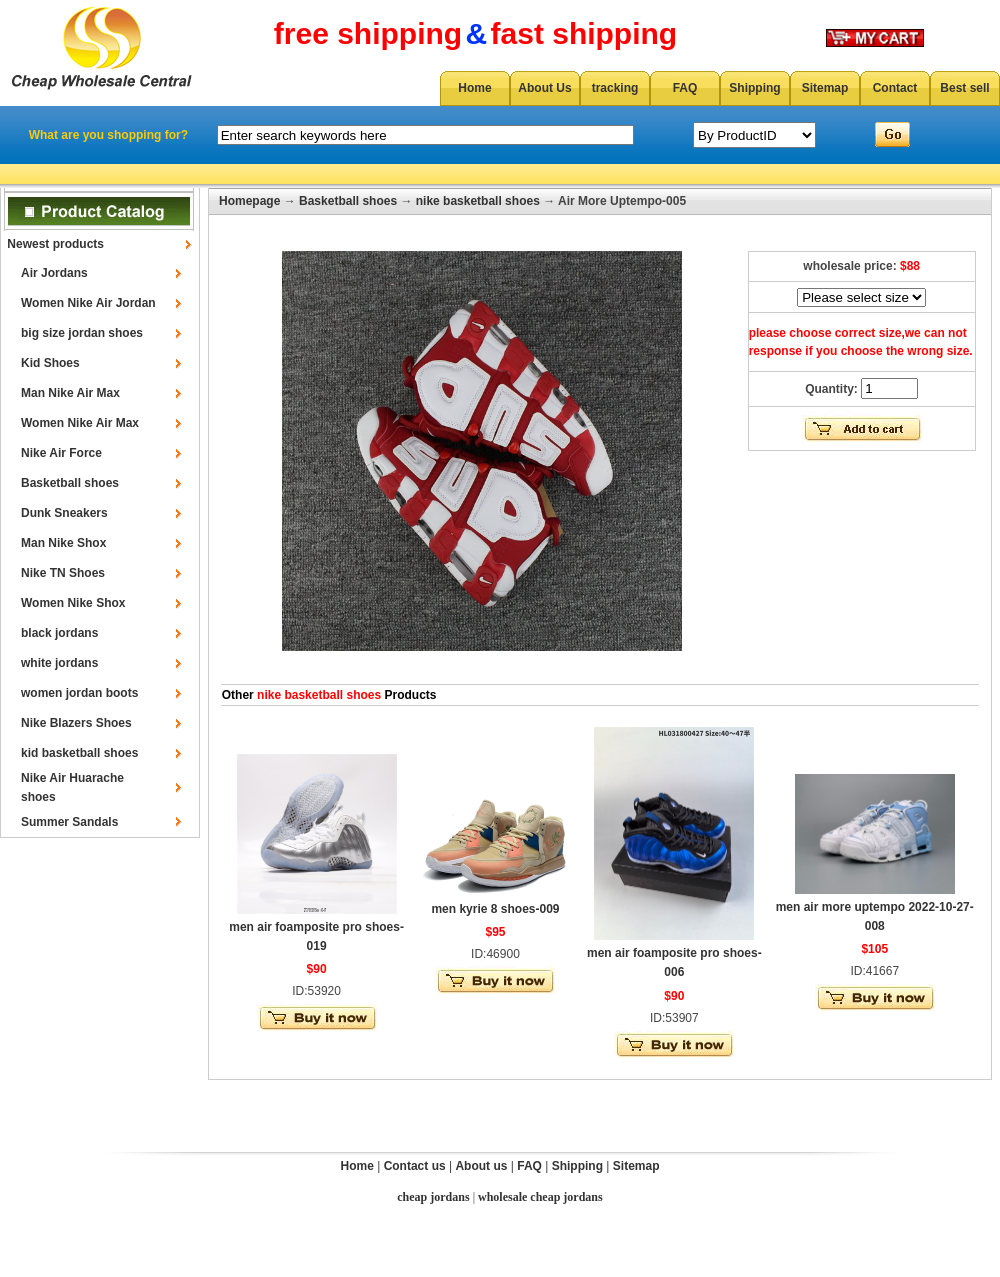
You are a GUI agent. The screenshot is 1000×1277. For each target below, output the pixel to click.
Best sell (964, 88)
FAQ (685, 88)
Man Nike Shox (63, 543)
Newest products (55, 244)
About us (481, 1166)
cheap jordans (433, 1197)
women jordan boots (79, 693)
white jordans (59, 663)
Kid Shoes (50, 363)
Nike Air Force (61, 453)
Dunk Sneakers (64, 513)
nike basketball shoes (478, 201)
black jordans (59, 633)
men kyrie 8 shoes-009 (495, 909)
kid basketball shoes (79, 753)
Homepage (249, 201)
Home (474, 88)
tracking (615, 88)
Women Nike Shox (73, 603)
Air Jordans (54, 273)
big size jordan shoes (82, 333)
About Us (544, 88)
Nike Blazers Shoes (76, 723)
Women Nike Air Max (80, 423)
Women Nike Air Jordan (88, 303)
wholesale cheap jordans (540, 1197)
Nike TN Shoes (63, 573)
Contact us (415, 1166)
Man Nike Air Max (70, 393)
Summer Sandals (69, 822)
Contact (895, 88)
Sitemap (825, 88)
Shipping (754, 88)
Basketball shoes (70, 483)
